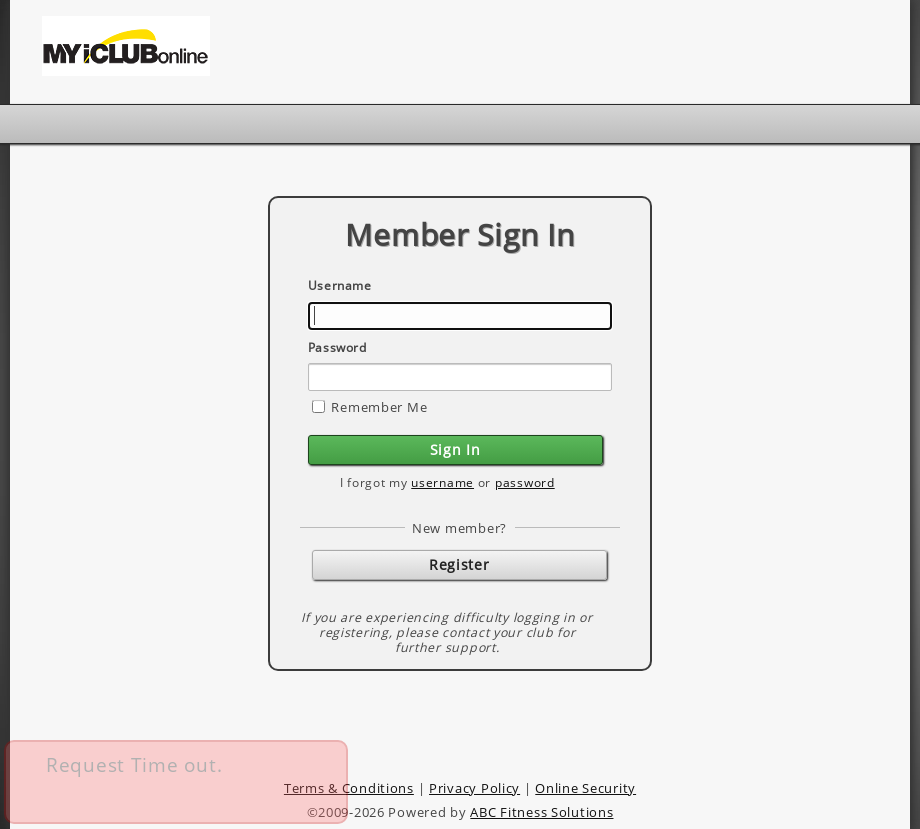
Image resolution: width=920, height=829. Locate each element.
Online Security (585, 788)
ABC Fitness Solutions (541, 812)
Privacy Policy (474, 788)
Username (340, 285)
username (442, 482)
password (525, 482)
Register (459, 564)
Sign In (455, 449)
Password (337, 347)
